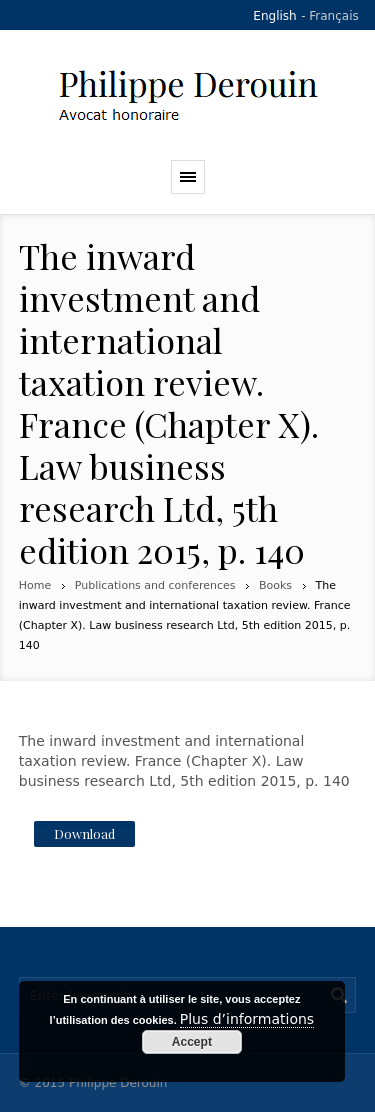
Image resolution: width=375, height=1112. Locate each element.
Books (275, 585)
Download (84, 833)
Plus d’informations (247, 1019)
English (274, 16)
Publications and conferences (155, 585)
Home (35, 585)
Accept (192, 1042)
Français (333, 16)
